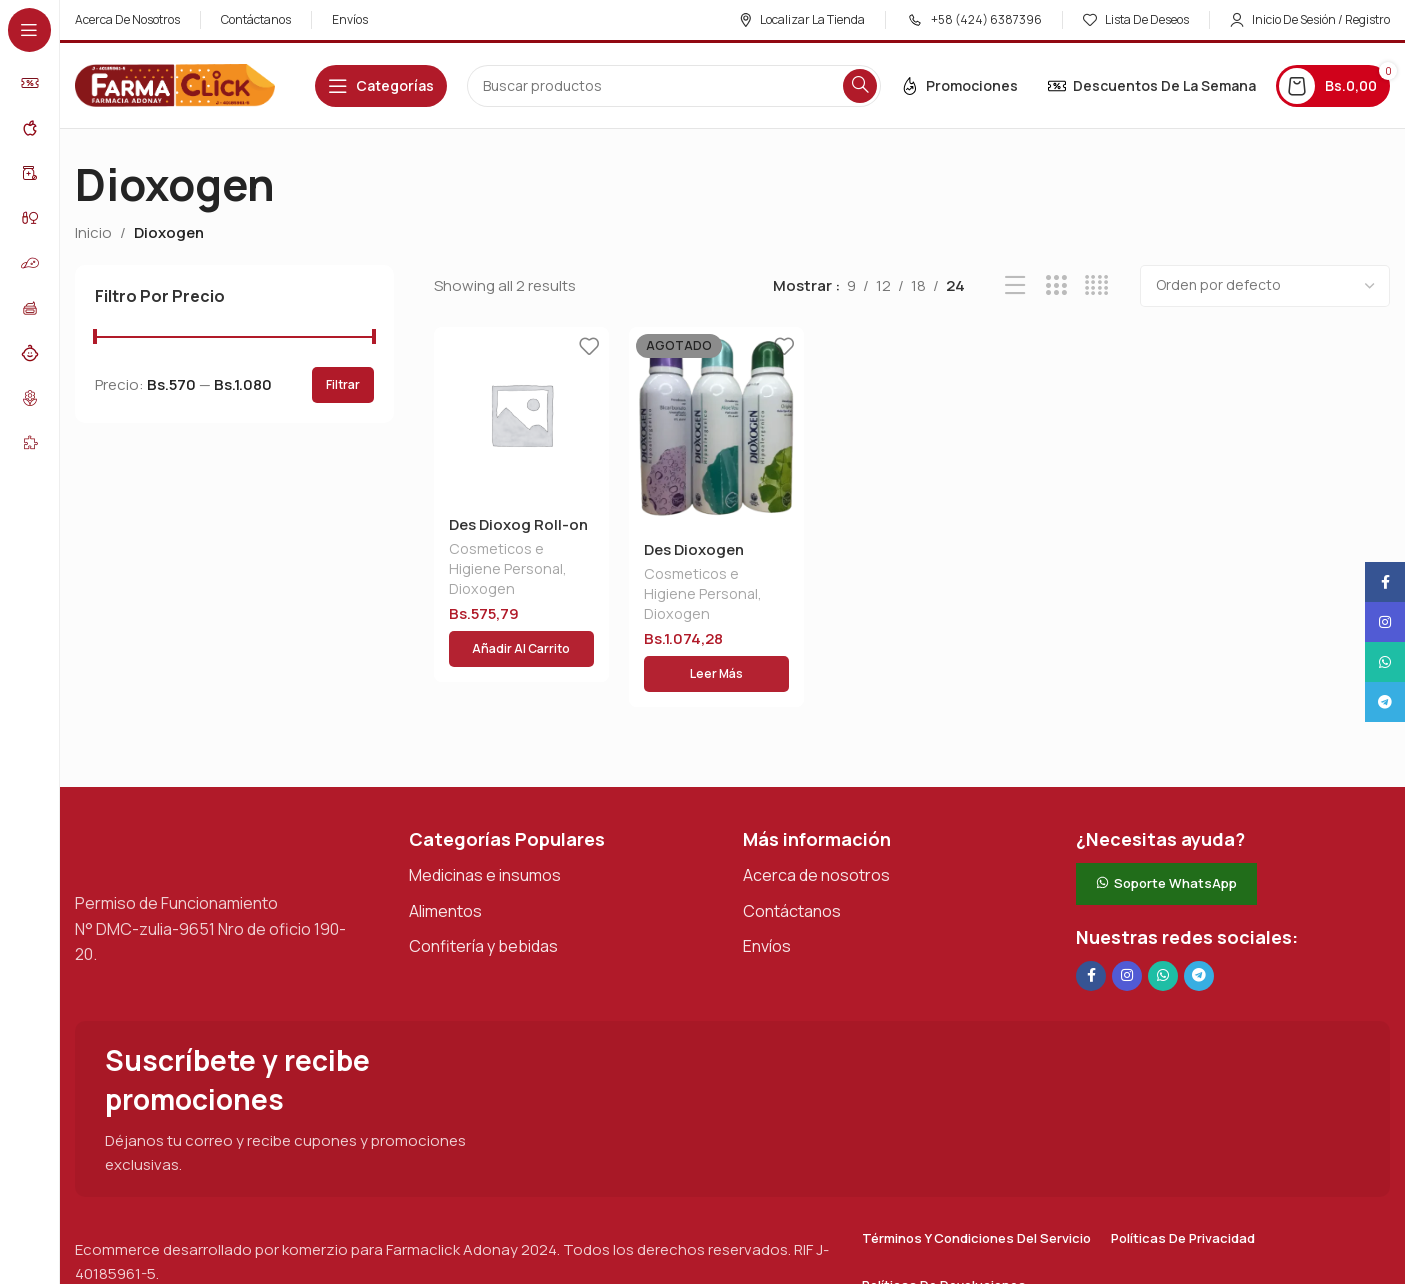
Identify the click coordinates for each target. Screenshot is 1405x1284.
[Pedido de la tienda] (1265, 286)
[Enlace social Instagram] (1127, 960)
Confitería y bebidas (483, 930)
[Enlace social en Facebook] (1091, 960)
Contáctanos (792, 895)
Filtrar (343, 384)
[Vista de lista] (1015, 285)
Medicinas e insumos (485, 859)
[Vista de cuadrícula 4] (1096, 285)
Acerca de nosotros (816, 859)
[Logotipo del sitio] (175, 84)
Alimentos (445, 895)
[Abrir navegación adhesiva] (381, 86)
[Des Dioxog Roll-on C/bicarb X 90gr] (521, 414)
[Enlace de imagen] (175, 831)
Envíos (767, 930)
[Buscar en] (674, 86)
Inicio (93, 232)
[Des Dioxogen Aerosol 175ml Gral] (716, 427)
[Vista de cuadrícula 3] (1056, 285)
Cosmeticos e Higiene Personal (506, 560)
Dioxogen (482, 590)
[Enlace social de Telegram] (1199, 960)
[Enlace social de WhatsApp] (1163, 960)
